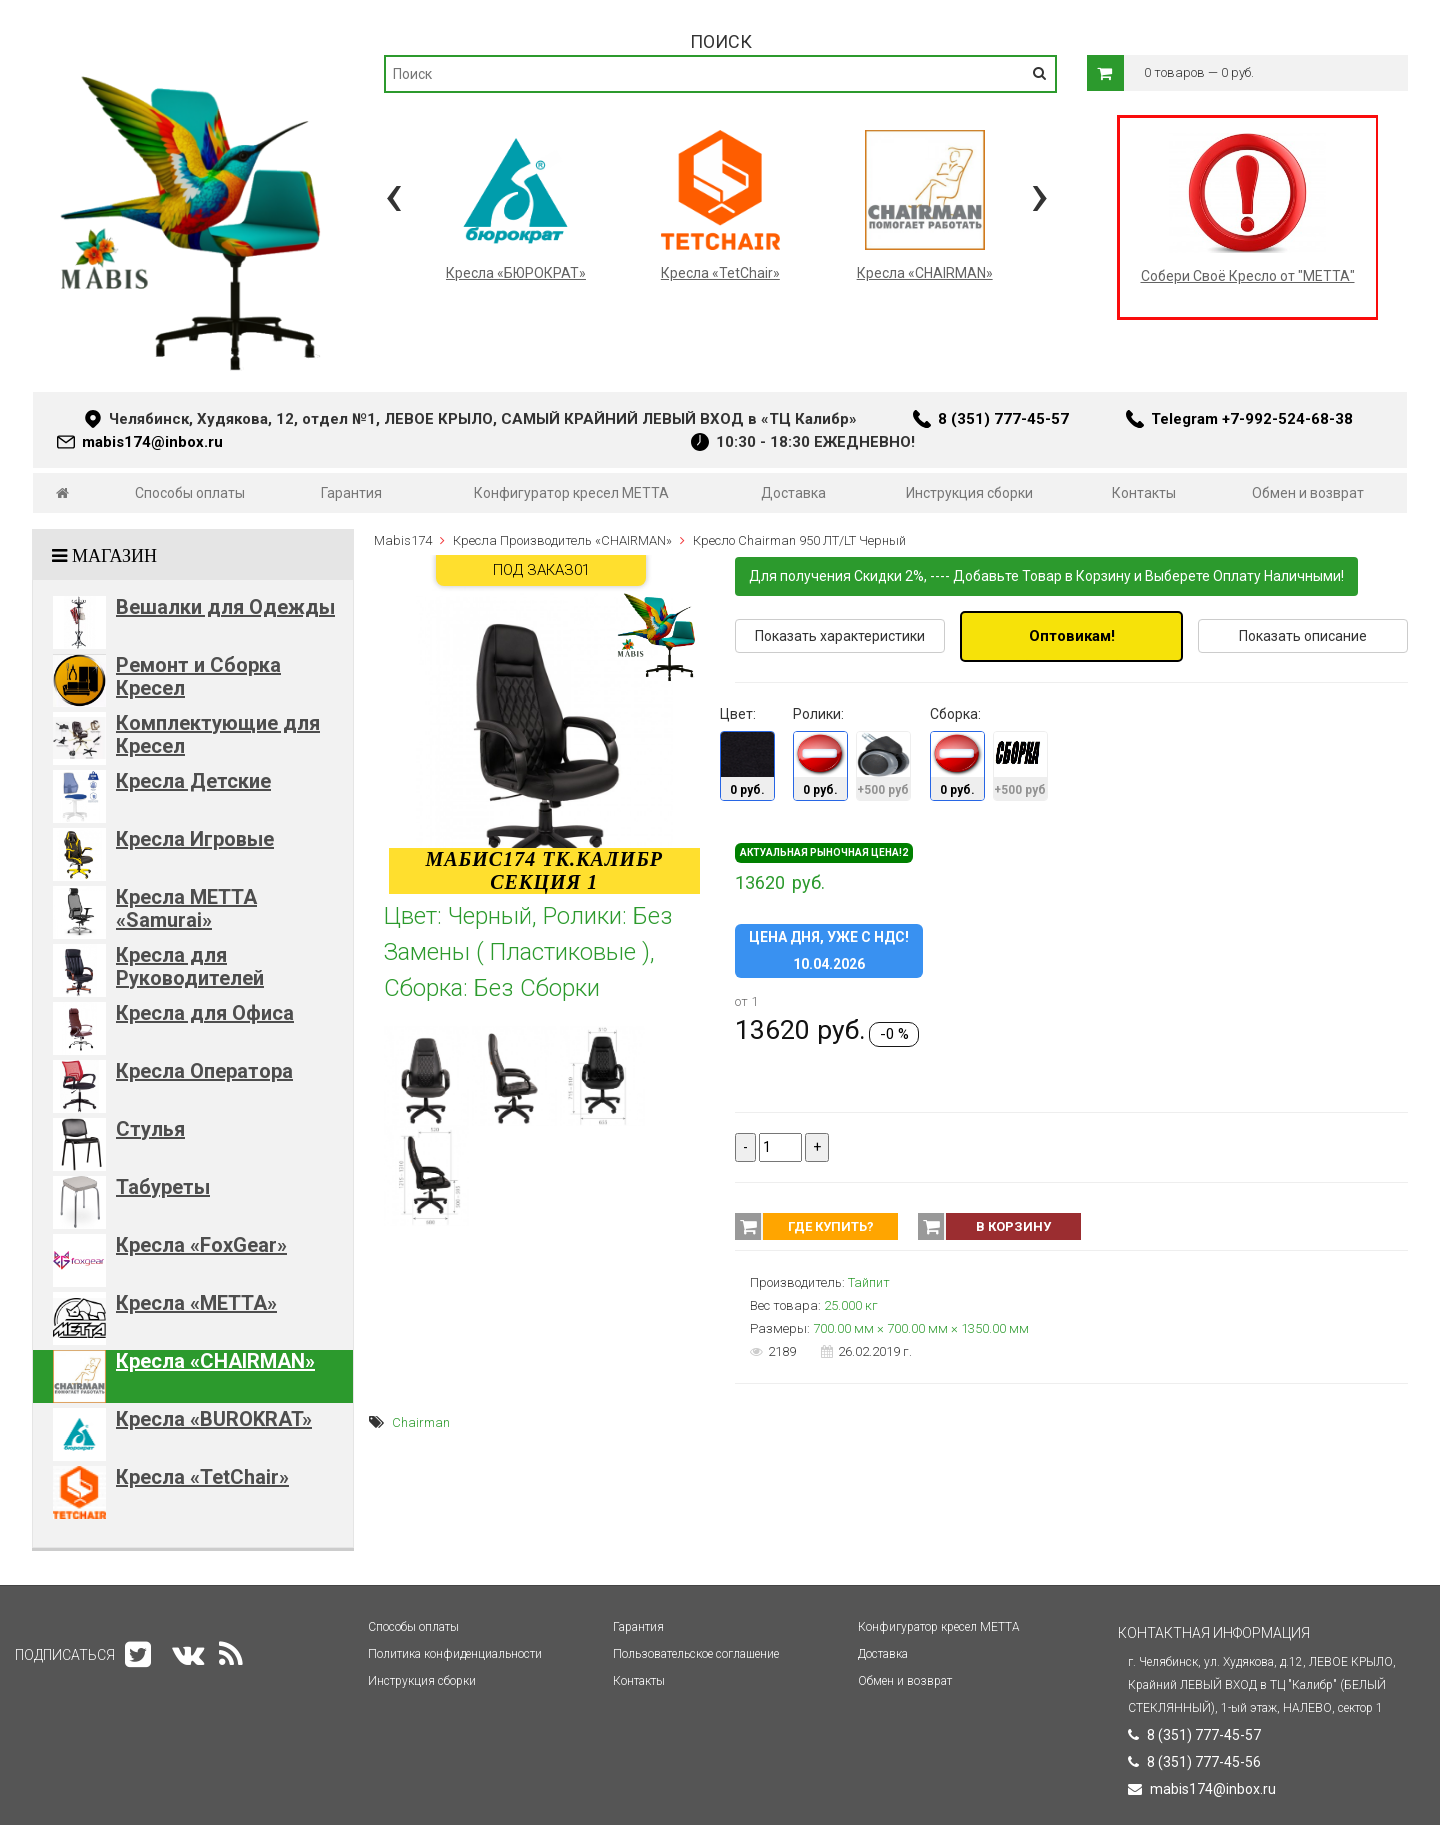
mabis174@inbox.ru (152, 442)
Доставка (793, 493)
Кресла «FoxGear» (201, 1245)
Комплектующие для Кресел (218, 734)
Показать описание (1303, 636)
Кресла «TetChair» (202, 1477)
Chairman (421, 1422)
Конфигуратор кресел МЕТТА (571, 493)
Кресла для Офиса (205, 1013)
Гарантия (351, 493)
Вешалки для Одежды (225, 607)
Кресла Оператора (204, 1071)
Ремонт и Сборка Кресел (198, 676)
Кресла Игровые (195, 839)
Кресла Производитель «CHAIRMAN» (562, 540)
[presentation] (393, 194)
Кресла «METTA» (196, 1303)
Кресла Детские (193, 781)
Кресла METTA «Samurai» (186, 908)
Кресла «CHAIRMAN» (215, 1361)
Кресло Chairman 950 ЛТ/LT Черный (799, 540)
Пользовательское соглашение (696, 1654)
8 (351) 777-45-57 (1003, 419)
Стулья (150, 1129)
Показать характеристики (840, 636)
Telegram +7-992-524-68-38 (1252, 419)
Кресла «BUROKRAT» (214, 1419)
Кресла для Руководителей (190, 966)
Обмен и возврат (1308, 493)
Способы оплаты (190, 493)
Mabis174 (403, 540)
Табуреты (163, 1187)
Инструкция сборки (969, 493)
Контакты (1144, 493)
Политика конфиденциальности (455, 1654)
